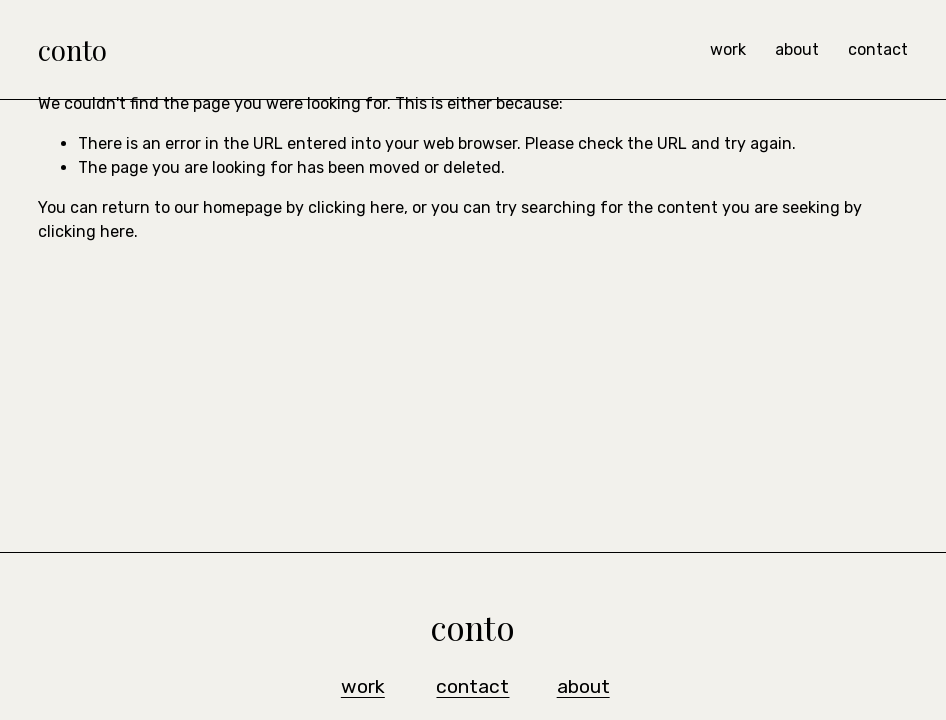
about (797, 49)
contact (878, 49)
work (728, 49)
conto (72, 49)
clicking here (356, 207)
